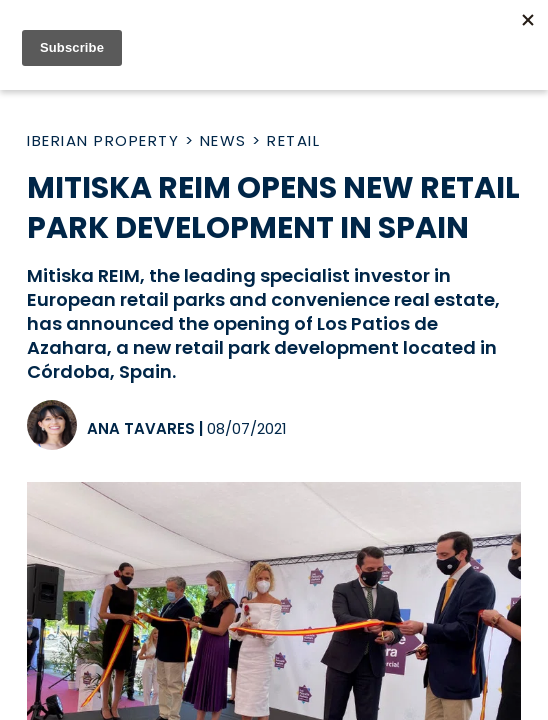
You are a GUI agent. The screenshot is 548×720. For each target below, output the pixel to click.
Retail (293, 140)
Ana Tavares (141, 428)
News (223, 140)
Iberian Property (103, 140)
